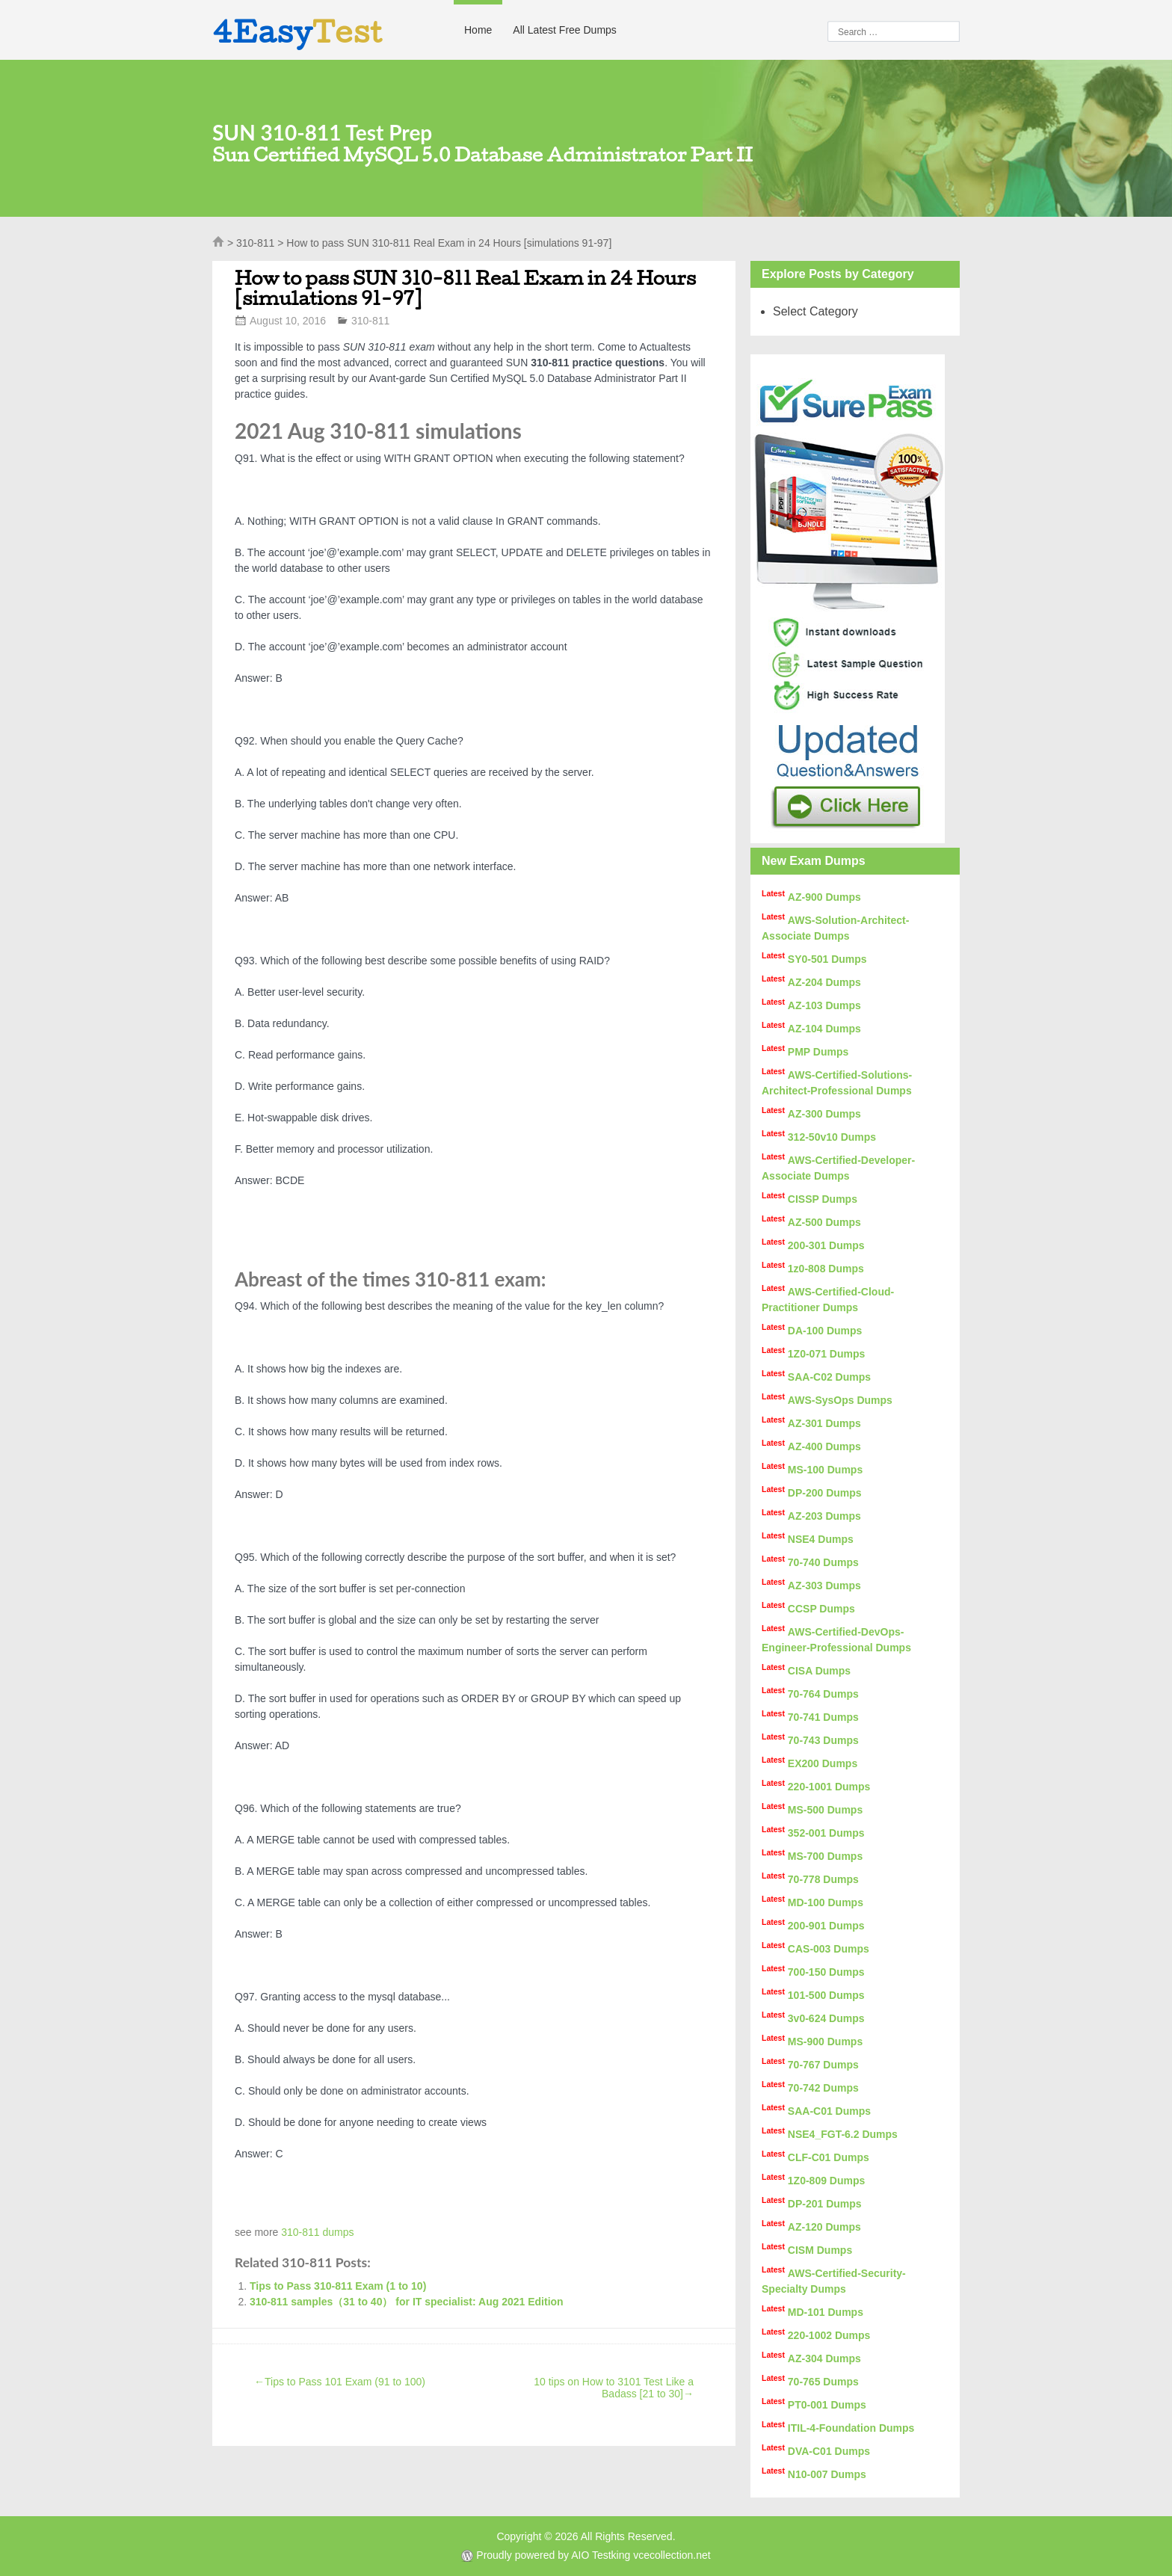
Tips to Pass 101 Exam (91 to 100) (339, 2382)
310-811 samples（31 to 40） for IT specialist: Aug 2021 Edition (407, 2302)
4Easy (297, 31)
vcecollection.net (672, 2555)
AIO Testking (600, 2555)
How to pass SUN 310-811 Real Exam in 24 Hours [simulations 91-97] (465, 288)
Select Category (815, 311)
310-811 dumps (317, 2232)
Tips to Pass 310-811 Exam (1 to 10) (338, 2286)
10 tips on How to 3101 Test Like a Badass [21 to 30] (614, 2388)
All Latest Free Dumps (565, 30)
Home (478, 30)
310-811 (255, 243)
